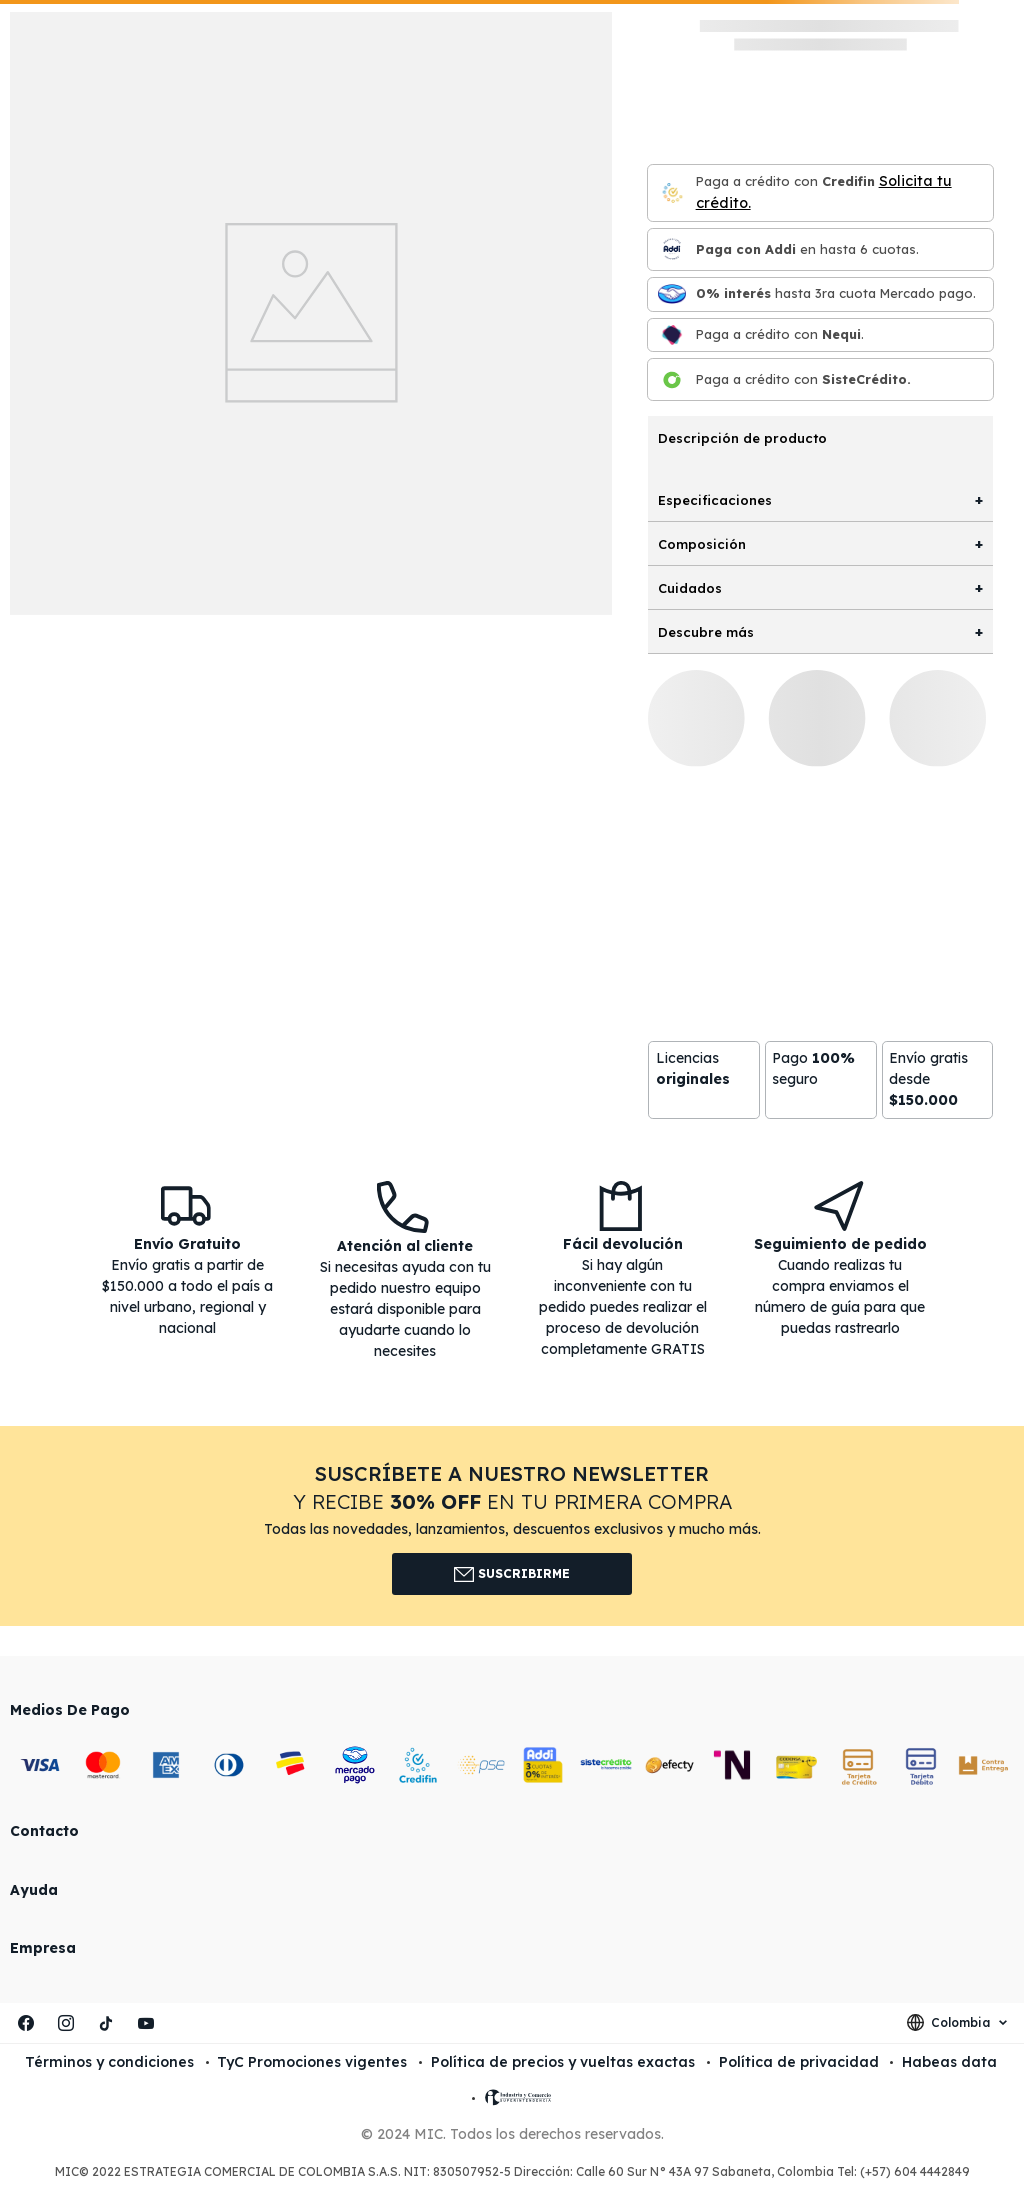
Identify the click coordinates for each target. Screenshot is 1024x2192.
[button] (512, 1525)
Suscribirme (512, 1574)
